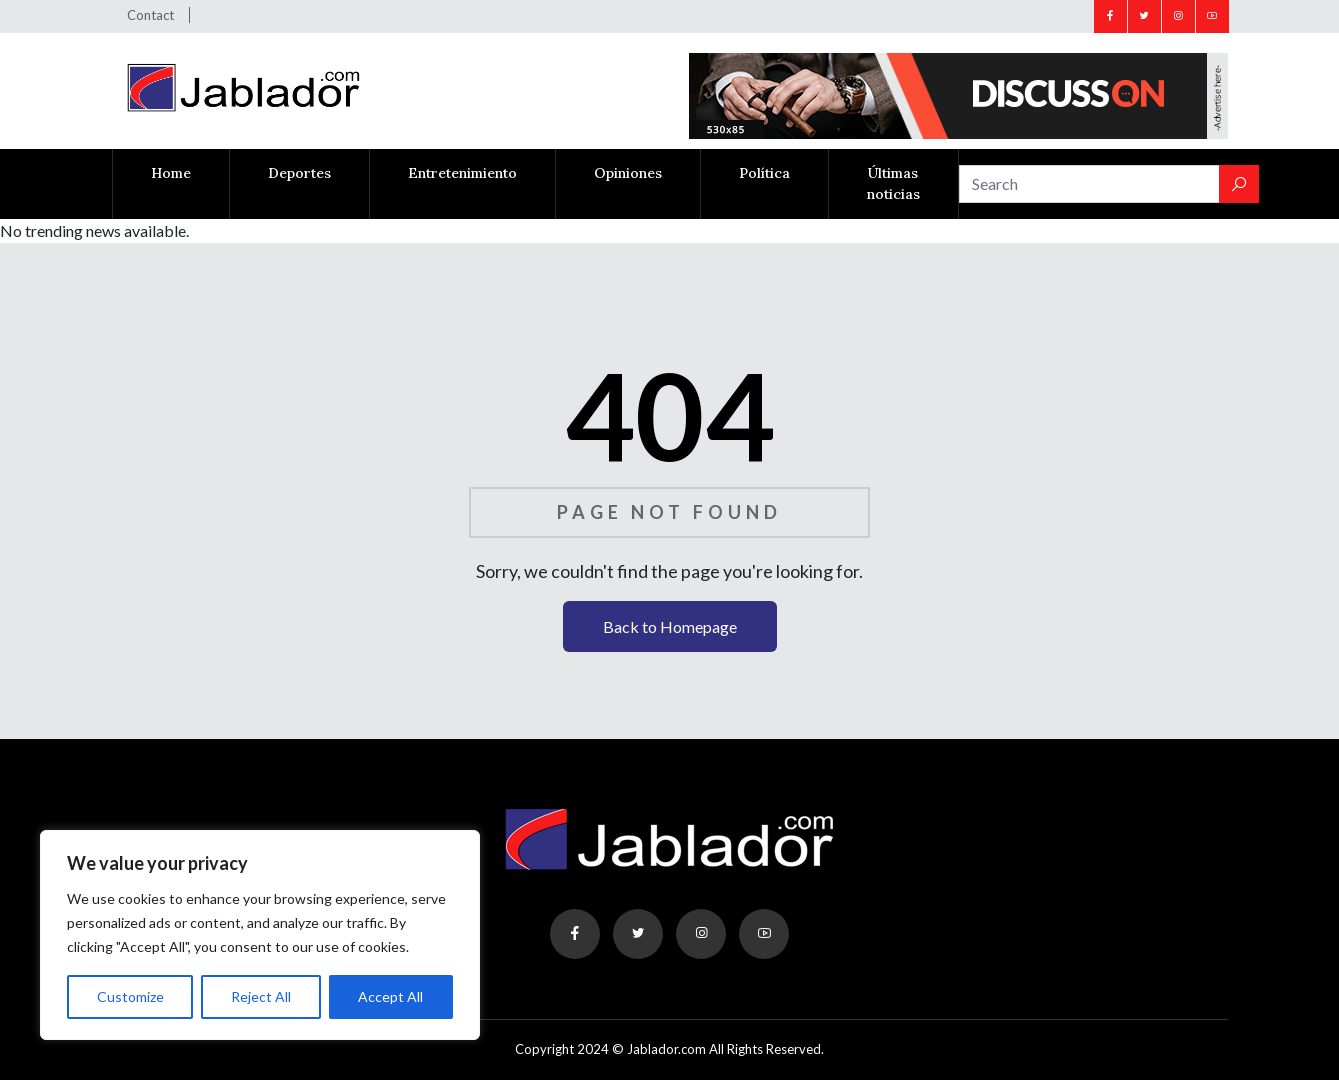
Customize (130, 996)
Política (764, 173)
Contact (150, 15)
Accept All (390, 996)
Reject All (261, 996)
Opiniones (628, 173)
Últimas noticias (893, 183)
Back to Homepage (670, 626)
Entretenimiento (462, 173)
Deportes (299, 173)
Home (171, 173)
